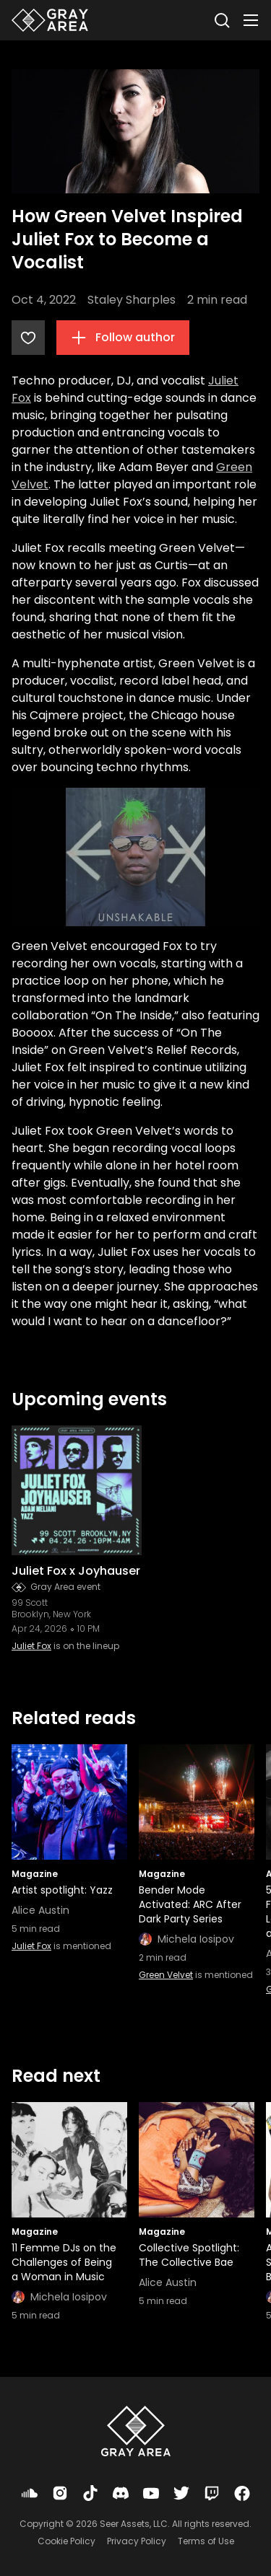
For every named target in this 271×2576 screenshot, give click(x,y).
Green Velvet (166, 1975)
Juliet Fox (31, 1646)
